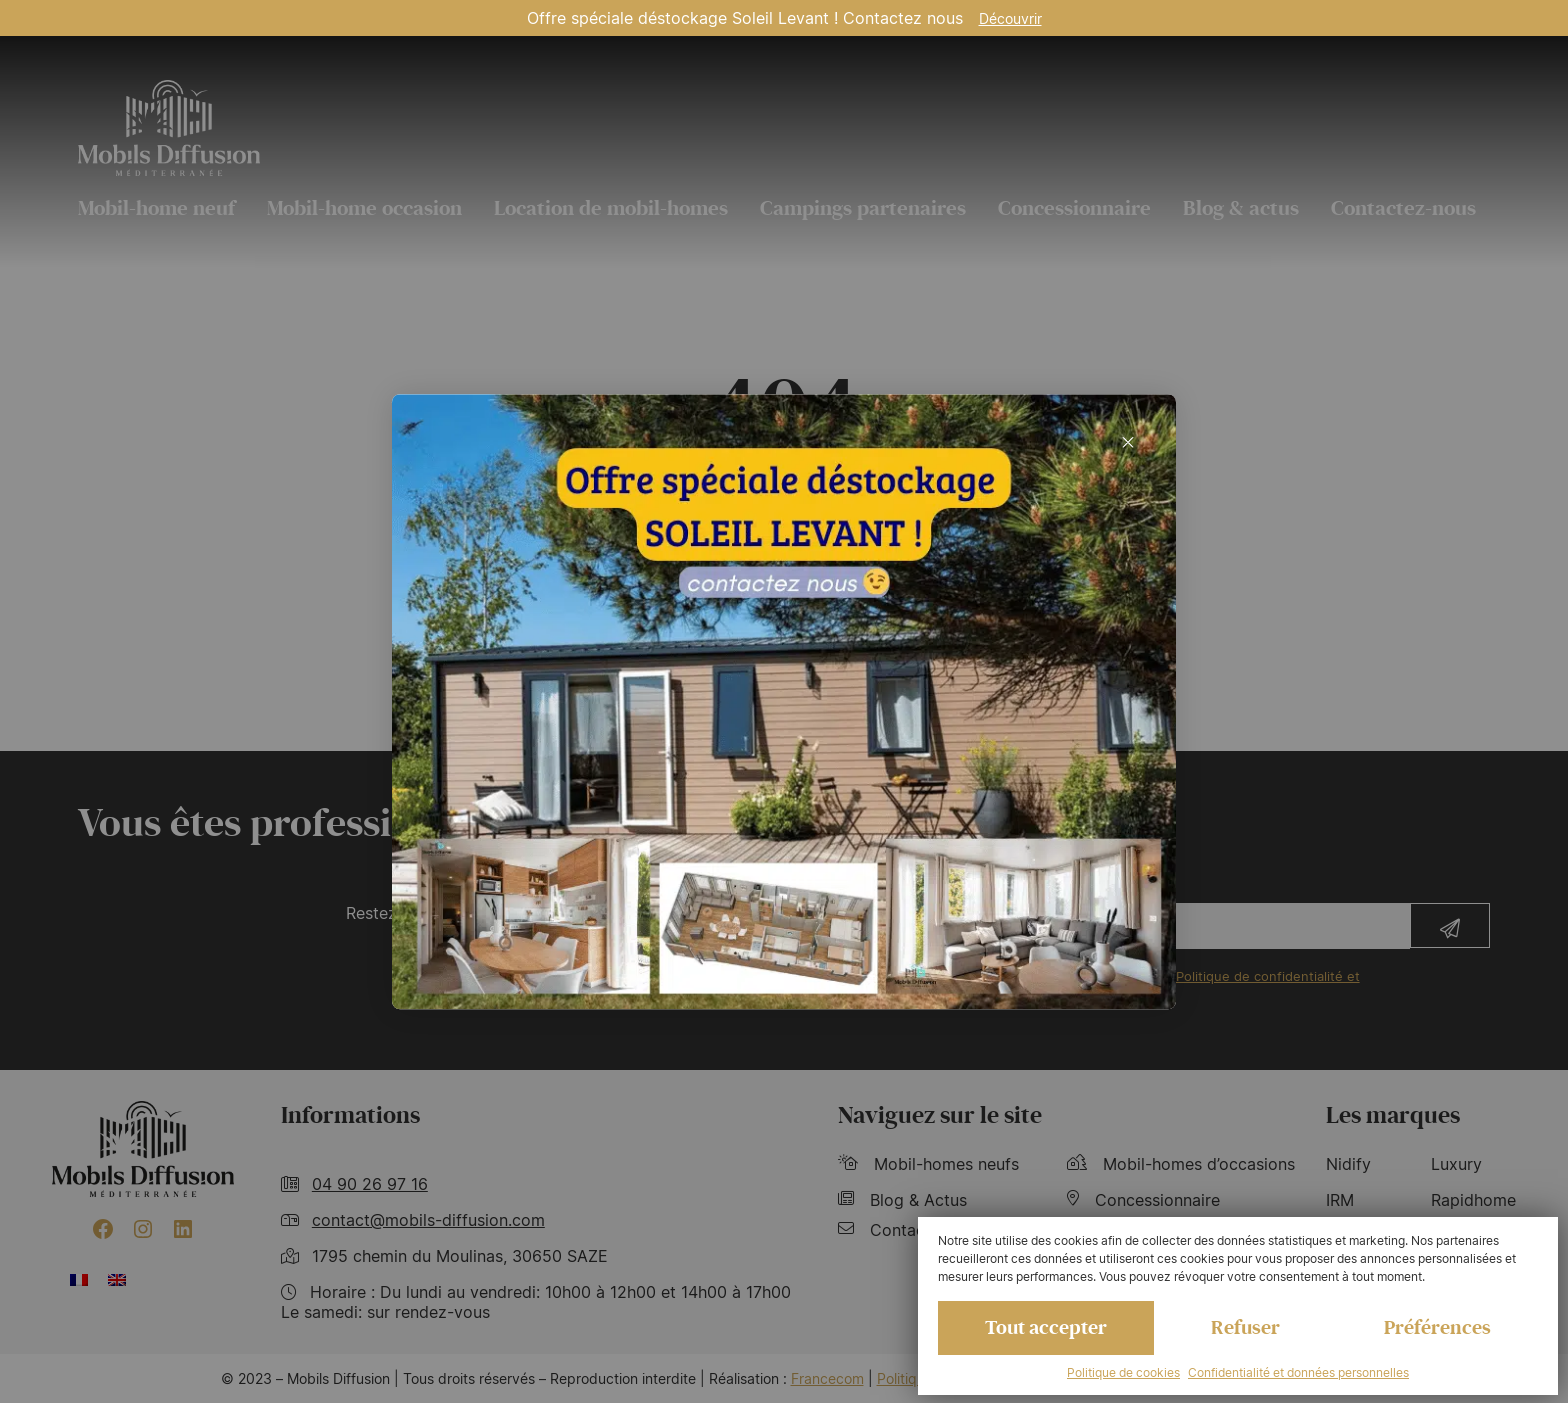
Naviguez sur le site (940, 1115)
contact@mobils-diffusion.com (428, 1220)
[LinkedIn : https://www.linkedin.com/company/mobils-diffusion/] (183, 1229)
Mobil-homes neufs (928, 1164)
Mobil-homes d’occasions (1181, 1164)
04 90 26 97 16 (370, 1184)
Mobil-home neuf (156, 208)
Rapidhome (1473, 1200)
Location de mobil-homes (611, 208)
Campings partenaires (863, 208)
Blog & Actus (902, 1200)
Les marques (1393, 1115)
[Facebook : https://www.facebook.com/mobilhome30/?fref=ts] (103, 1229)
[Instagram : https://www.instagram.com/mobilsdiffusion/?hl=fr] (143, 1229)
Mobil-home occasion (364, 208)
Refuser (1245, 1328)
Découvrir (1010, 18)
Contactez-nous (1403, 208)
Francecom (827, 1378)
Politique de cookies (1123, 1372)
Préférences (1437, 1328)
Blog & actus (1241, 208)
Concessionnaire (1074, 208)
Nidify (1348, 1164)
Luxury (1456, 1164)
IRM (1340, 1200)
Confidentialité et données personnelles (1298, 1372)
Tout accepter (1046, 1328)
